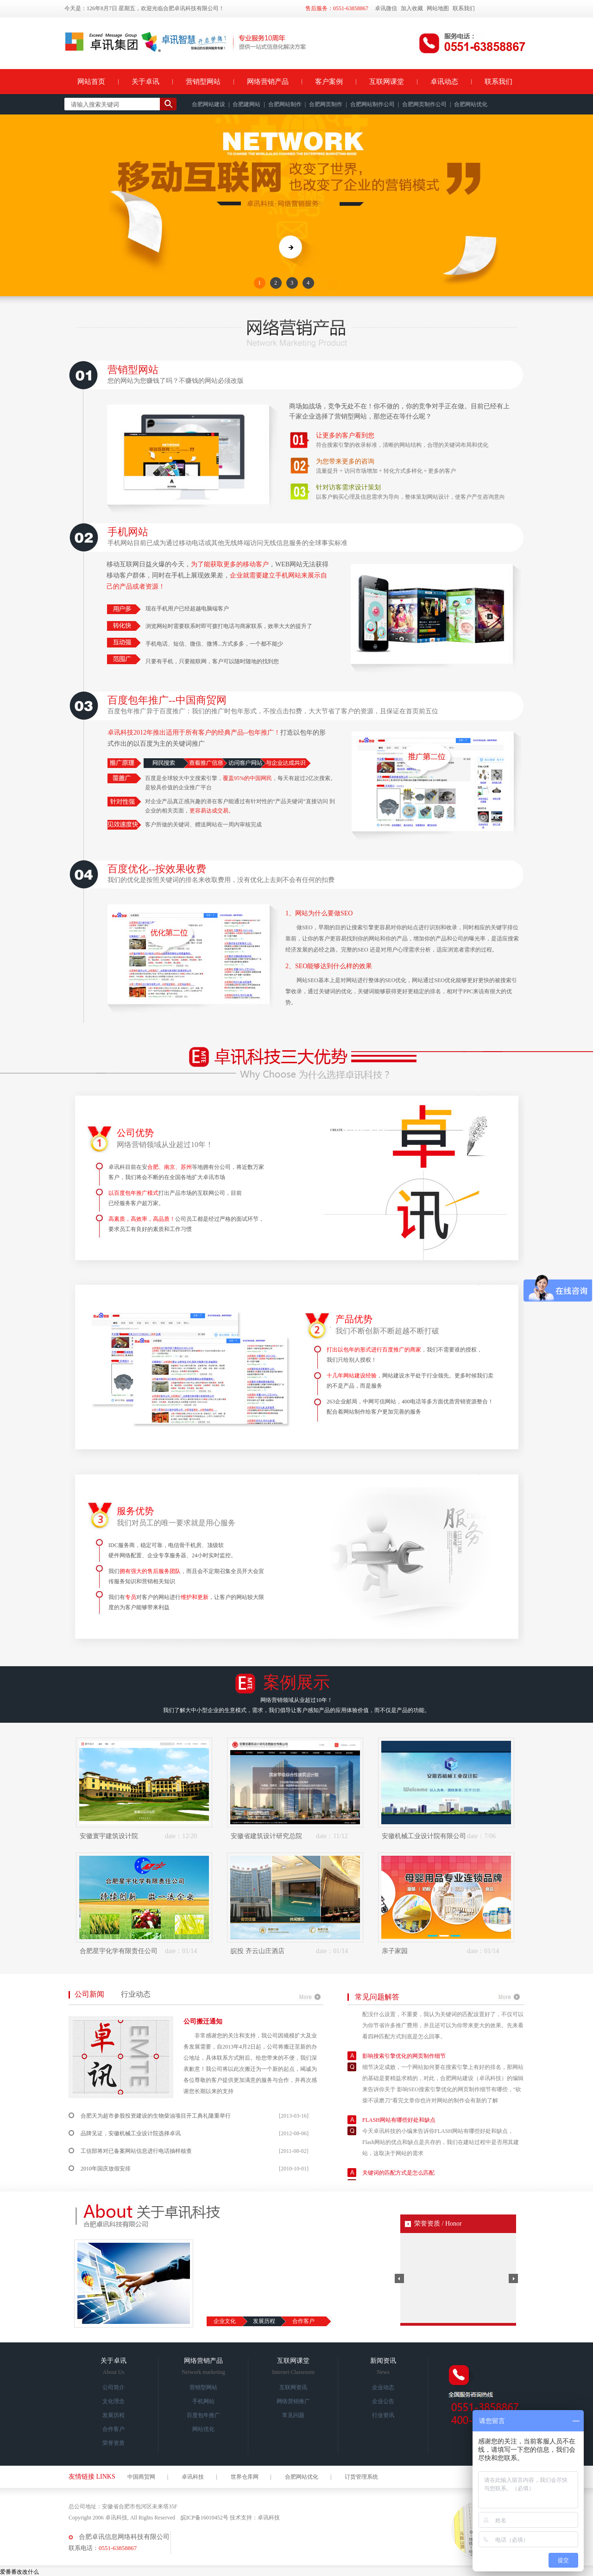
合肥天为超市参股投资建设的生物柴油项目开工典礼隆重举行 (156, 2116)
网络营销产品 (268, 81)
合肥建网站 (246, 104)
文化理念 (113, 2401)
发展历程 (264, 2321)
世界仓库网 (245, 2477)
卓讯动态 (444, 81)
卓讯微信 (386, 8)
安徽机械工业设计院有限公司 (424, 1836)
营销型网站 (203, 81)
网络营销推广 (293, 2401)
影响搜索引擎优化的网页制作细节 (404, 2060)
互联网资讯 (293, 2387)
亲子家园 (395, 1951)
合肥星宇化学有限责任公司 (119, 1951)
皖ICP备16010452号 (204, 2517)
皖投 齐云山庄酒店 (257, 1951)
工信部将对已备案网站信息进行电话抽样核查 (136, 2151)
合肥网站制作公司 (372, 104)
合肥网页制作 (325, 104)
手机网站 (203, 2401)
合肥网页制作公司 (424, 104)
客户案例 (329, 81)
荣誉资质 (113, 2443)
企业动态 (383, 2387)
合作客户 (303, 2321)
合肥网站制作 (285, 104)
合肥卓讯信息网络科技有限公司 (124, 2536)
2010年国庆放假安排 (106, 2168)
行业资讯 (383, 2415)
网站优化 (203, 2429)
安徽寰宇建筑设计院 (109, 1836)
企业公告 (383, 2401)
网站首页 (91, 81)
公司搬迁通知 (202, 2021)
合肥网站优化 (470, 104)
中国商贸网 (141, 2477)
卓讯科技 (193, 2477)
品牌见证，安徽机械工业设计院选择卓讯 (131, 2133)
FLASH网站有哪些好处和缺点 (398, 2124)
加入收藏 (412, 8)
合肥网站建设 (208, 104)
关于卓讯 (145, 81)
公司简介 (113, 2387)
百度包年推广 (203, 2415)
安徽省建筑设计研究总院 (266, 1836)
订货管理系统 (361, 2477)
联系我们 (464, 8)
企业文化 (225, 2321)
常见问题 (293, 2415)
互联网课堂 (386, 81)
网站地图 (438, 8)
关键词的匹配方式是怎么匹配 (398, 2177)
